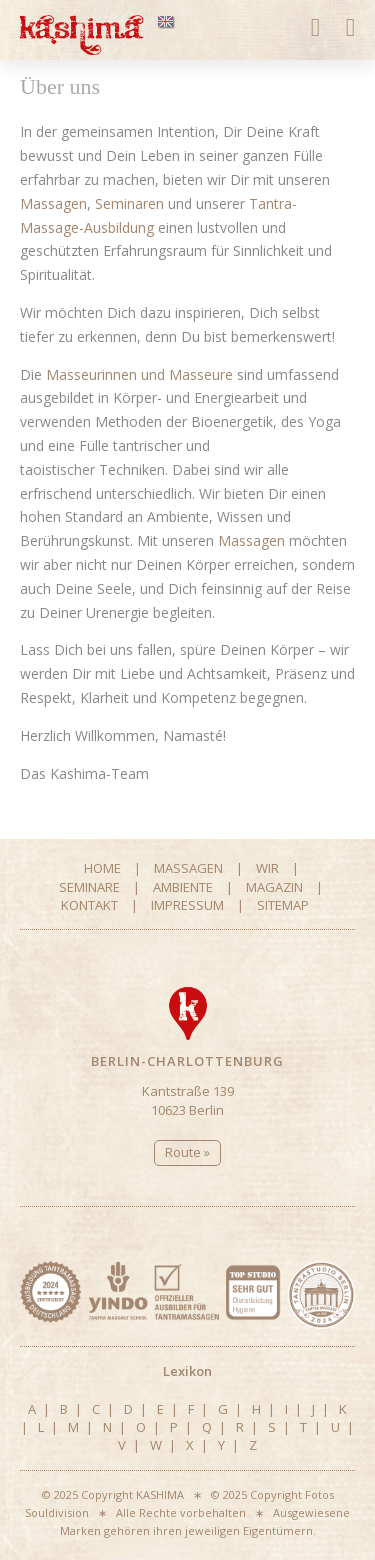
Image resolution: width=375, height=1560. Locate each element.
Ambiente (183, 887)
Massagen (53, 203)
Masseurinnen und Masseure (139, 374)
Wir (267, 868)
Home (102, 868)
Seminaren (129, 203)
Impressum (187, 905)
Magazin (274, 887)
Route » (187, 1152)
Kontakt (89, 905)
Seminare (89, 887)
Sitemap (283, 905)
